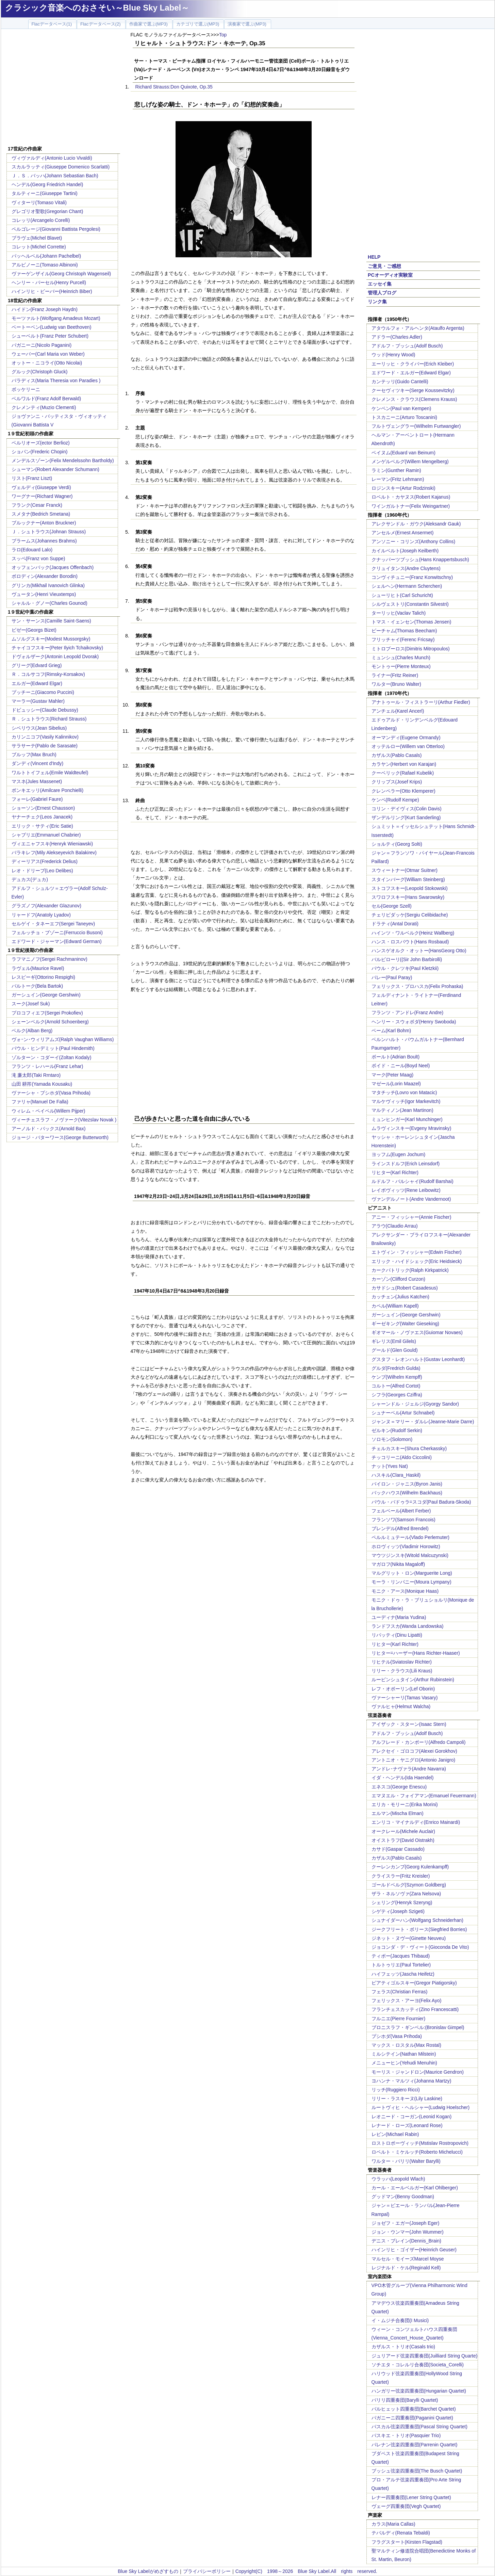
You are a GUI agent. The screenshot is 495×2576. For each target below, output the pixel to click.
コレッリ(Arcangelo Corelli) (41, 220)
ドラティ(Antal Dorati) (395, 923)
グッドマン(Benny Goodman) (403, 2196)
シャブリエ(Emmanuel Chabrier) (46, 835)
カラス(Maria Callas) (393, 2524)
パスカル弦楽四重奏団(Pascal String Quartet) (419, 2426)
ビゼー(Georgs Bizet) (34, 630)
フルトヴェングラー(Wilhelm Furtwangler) (416, 426)
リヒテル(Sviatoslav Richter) (402, 1662)
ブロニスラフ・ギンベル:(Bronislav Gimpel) (418, 2027)
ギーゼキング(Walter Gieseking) (405, 1323)
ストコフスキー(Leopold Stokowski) (410, 888)
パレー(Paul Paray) (392, 977)
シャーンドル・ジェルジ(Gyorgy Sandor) (415, 1404)
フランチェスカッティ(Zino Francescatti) (415, 2009)
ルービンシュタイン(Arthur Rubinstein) (413, 1679)
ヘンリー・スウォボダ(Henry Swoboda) (414, 1021)
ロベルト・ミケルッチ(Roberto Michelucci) (417, 2152)
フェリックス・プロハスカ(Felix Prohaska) (417, 986)
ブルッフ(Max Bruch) (34, 754)
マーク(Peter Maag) (393, 1075)
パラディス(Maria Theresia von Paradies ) (56, 380)
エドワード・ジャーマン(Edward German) (57, 941)
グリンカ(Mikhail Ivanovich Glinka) (48, 585)
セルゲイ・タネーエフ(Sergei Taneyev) (53, 923)
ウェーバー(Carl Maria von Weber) (48, 354)
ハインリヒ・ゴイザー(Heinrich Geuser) (414, 2249)
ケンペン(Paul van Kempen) (401, 408)
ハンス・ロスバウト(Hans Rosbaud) (410, 941)
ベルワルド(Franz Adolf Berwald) (46, 398)
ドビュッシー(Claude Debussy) (45, 710)
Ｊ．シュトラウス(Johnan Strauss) (49, 531)
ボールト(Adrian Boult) (396, 1056)
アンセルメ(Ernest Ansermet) (403, 532)
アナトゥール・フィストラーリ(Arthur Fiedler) (421, 702)
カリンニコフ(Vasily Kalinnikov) (45, 737)
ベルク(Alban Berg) (32, 1030)
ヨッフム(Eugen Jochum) (399, 1154)
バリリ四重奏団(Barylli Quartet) (405, 2400)
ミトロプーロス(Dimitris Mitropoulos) (411, 648)
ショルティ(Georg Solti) (397, 844)
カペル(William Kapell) (395, 1306)
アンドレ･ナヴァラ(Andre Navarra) (409, 1768)
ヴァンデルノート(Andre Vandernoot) (411, 1199)
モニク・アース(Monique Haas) (405, 1591)
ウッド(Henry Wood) (393, 354)
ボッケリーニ (26, 389)
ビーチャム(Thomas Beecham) (404, 630)
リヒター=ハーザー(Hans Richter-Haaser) (416, 1653)
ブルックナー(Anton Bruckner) (44, 522)
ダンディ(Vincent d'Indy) (38, 763)
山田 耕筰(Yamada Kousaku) (42, 1084)
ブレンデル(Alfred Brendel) (400, 1528)
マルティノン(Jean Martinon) (402, 1110)
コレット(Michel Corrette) (39, 246)
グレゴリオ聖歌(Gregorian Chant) (47, 211)
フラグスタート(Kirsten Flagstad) (407, 2542)
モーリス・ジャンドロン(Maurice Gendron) (418, 2072)
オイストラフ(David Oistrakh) (403, 1840)
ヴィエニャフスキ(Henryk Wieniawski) (52, 843)
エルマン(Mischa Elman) (398, 1813)
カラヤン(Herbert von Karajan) (404, 764)
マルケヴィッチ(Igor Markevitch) (406, 1101)
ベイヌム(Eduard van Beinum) (403, 452)
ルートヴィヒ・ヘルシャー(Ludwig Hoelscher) (421, 2107)
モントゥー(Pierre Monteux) (401, 666)
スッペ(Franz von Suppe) (38, 558)
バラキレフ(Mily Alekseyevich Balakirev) (54, 852)
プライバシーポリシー (207, 2571)
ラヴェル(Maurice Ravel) (38, 968)
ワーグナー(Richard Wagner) (42, 496)
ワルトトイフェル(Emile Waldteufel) (50, 772)
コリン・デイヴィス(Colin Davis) (407, 808)
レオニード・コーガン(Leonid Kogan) (412, 2116)
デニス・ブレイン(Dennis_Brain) (406, 2240)
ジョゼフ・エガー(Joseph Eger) (406, 2223)
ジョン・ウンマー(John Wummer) (408, 2232)
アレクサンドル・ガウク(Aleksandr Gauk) (416, 523)
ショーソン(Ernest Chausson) (43, 808)
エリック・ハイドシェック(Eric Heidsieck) (417, 1261)
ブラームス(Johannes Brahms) (44, 541)
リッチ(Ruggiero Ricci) (396, 2089)
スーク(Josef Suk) (31, 1003)
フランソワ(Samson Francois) (403, 1519)
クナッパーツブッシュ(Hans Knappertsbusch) (420, 559)
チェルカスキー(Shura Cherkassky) (409, 1448)
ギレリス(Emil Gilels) (394, 1341)
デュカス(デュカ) (30, 879)
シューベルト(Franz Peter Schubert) (50, 336)
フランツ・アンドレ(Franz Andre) (408, 1012)
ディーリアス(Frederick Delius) (45, 861)
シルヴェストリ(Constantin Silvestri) (410, 604)
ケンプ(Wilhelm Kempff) (397, 1377)
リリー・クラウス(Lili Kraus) (402, 1670)
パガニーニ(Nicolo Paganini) (42, 345)
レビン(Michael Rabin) (395, 2134)
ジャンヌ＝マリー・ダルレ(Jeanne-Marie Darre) (423, 1421)
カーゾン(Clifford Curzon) (398, 1279)
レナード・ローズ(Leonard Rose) (407, 2125)
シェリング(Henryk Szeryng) (402, 1902)
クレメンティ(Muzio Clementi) (44, 407)
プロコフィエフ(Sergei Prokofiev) (47, 1013)
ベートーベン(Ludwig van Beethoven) (52, 327)
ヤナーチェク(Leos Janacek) (42, 817)
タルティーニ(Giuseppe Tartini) (45, 193)
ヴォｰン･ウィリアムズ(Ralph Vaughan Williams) (63, 1039)
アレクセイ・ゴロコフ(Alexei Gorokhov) (414, 1751)
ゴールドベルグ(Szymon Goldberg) (409, 1885)
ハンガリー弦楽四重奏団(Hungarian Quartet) (419, 2391)
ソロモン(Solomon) (392, 1439)
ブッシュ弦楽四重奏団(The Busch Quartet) (417, 2471)
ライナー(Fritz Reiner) (395, 675)
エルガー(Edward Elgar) (37, 683)
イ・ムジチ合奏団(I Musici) (400, 2320)
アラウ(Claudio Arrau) (395, 1226)
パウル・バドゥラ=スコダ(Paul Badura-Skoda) (421, 1502)
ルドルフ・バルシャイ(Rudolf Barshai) (412, 1181)
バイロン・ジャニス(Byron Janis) (407, 1484)
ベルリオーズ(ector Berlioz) (41, 442)
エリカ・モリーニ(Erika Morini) (405, 1804)
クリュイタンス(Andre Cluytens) (406, 568)
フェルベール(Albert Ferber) (401, 1510)
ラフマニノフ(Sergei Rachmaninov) (49, 959)
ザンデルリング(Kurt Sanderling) (406, 817)
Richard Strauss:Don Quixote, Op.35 (174, 87)
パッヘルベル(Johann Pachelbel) (46, 256)
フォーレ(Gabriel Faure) (37, 799)
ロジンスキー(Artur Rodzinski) (403, 488)
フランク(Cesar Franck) (37, 505)
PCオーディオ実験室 (390, 275)
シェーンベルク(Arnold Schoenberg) (50, 1021)
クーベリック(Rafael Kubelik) (403, 773)
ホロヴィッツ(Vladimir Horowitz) (406, 1546)
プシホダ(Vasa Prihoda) (397, 2036)
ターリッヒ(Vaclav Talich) (399, 613)
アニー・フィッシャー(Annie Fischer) (411, 1217)
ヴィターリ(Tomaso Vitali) (39, 202)
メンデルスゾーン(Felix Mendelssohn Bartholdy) (63, 460)
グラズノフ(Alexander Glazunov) (46, 905)
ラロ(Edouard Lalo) (32, 549)
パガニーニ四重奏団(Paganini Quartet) (412, 2417)
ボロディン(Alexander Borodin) (45, 576)
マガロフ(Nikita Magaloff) (398, 1564)
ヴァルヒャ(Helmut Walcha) (401, 1706)
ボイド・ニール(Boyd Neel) (401, 1065)
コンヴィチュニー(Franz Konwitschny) (412, 577)
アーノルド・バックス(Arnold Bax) (49, 1128)
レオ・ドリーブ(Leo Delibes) (42, 870)
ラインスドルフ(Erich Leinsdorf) (406, 1163)
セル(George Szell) (392, 906)
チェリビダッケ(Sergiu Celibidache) (410, 915)
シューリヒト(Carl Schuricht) (402, 595)
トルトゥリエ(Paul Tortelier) (401, 1964)
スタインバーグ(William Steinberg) (408, 879)
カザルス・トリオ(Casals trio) (403, 2346)
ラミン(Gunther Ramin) (396, 470)
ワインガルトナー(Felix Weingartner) (411, 506)
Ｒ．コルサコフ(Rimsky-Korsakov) (48, 674)
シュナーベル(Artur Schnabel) (403, 1412)
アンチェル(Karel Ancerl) (398, 711)
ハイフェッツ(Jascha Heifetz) (403, 1974)
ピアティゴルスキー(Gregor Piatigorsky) (414, 1983)
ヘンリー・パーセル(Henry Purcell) (49, 282)
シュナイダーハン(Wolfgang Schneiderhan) (418, 1920)
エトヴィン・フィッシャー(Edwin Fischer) (417, 1252)
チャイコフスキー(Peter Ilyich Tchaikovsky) (57, 647)
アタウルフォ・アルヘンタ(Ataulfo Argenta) (418, 328)
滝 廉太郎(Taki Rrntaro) (36, 1075)
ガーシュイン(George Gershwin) (46, 995)
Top (223, 34)
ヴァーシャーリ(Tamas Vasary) (405, 1697)
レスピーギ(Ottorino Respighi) (44, 977)
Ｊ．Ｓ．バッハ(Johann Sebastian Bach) (55, 175)
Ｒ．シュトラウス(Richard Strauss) (49, 719)
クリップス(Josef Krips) (397, 781)
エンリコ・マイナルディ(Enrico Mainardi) (416, 1822)
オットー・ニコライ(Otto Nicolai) (47, 363)
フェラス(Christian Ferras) (400, 1991)
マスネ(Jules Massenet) (37, 781)
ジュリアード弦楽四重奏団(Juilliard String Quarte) (425, 2356)
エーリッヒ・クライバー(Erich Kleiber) (413, 364)
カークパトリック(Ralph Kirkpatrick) (410, 1270)
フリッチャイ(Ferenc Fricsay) (403, 639)
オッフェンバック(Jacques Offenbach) (53, 567)
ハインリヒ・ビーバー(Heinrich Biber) (52, 291)
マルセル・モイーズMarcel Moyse (408, 2259)
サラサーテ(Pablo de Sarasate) (45, 745)
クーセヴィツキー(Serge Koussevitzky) (413, 390)
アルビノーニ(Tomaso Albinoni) (45, 265)
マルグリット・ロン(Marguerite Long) (412, 1573)
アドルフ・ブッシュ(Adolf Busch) (407, 346)
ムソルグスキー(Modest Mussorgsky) (51, 639)
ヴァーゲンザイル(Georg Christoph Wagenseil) (61, 273)
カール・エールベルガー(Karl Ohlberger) (415, 2187)
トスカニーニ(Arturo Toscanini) (404, 417)
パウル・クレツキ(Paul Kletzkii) (405, 968)
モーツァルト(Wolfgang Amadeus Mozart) (56, 318)
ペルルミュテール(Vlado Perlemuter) (411, 1537)
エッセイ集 (380, 284)
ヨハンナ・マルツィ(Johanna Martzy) (411, 2081)
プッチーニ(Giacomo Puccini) (43, 692)
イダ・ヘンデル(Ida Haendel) (403, 1777)
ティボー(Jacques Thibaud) (401, 1956)
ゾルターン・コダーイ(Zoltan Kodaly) (52, 1057)
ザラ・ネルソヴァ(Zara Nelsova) (406, 1893)
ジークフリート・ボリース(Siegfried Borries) (419, 1929)
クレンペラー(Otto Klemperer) (403, 791)
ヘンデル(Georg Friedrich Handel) (47, 184)
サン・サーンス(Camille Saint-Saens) (51, 620)
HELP (374, 257)
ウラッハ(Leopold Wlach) (398, 2179)
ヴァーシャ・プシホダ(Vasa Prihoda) (51, 1093)
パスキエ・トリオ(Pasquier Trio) (406, 2435)
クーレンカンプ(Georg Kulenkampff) (410, 1866)
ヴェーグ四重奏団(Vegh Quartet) (406, 2506)
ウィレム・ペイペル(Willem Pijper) (48, 1111)
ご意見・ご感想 (384, 266)
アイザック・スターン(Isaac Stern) (409, 1724)
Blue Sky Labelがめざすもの (148, 2571)
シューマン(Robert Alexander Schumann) (55, 469)
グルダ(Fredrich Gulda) (396, 1368)
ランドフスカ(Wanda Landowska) (408, 1626)
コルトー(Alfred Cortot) (396, 1386)
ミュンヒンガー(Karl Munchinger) (407, 1119)
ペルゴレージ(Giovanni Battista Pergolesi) (56, 229)
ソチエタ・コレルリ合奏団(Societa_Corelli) (418, 2364)
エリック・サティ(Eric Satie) (42, 826)
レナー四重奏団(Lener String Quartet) (411, 2497)
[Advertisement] (63, 88)
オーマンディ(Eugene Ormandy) (406, 737)
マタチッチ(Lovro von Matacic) (404, 1092)
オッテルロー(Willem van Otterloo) (408, 746)
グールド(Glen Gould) (395, 1350)
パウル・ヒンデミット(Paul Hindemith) (53, 1048)
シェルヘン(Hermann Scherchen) (407, 586)
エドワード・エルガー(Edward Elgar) (411, 372)
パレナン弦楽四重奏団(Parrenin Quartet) (415, 2444)
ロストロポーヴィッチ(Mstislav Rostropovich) (420, 2143)
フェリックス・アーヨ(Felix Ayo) (407, 2000)
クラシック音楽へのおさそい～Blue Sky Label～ (97, 7)
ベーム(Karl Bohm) (391, 1030)
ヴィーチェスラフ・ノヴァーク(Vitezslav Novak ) (64, 1119)
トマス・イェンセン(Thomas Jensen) (411, 622)
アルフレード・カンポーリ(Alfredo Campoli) (419, 1742)
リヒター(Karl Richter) (395, 1172)
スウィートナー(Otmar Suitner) (405, 870)
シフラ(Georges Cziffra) (397, 1394)
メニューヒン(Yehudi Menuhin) (404, 2062)
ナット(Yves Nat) (390, 1466)
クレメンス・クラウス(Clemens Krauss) (414, 399)
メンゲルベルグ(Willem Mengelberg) (410, 461)
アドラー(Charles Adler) (397, 337)
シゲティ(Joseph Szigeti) (398, 1911)
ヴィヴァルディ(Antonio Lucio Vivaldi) (52, 158)
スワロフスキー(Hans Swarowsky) (408, 897)
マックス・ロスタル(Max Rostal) (406, 2045)
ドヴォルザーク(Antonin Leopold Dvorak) (55, 656)
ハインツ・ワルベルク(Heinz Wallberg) (413, 933)
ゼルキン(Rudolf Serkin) (397, 1430)
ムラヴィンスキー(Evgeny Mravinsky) (411, 1128)
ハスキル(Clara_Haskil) (396, 1475)
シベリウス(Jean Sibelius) (39, 728)
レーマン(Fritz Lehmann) (398, 479)
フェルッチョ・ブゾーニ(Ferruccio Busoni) (57, 932)
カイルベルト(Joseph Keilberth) (405, 550)
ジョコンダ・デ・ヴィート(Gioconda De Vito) (420, 1947)
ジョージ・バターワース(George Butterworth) (60, 1137)
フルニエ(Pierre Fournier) (399, 2018)
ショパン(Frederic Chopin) (40, 451)
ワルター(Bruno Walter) (397, 684)
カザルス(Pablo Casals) (397, 755)
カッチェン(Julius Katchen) (400, 1296)
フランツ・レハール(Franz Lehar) (47, 1066)
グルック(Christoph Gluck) (40, 371)
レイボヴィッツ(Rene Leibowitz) (406, 1190)
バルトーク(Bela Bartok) (37, 986)
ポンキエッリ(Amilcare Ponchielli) (48, 790)
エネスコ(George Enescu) (399, 1786)
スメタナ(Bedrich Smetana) (41, 514)
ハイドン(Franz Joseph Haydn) (45, 309)
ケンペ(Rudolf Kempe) (395, 800)
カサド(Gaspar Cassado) (398, 1849)
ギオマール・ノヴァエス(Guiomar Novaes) (417, 1332)
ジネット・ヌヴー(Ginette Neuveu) (409, 1938)
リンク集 (377, 301)
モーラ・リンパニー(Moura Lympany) (411, 1582)
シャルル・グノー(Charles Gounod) (49, 603)
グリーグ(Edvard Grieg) (37, 665)
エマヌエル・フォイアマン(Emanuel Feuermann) (424, 1795)
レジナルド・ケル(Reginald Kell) (406, 2267)
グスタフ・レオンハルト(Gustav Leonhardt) (418, 1359)
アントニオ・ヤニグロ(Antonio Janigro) (414, 1760)
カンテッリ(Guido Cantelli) (400, 381)
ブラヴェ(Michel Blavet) (37, 238)
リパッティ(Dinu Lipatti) (397, 1635)
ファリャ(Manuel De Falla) (40, 1101)
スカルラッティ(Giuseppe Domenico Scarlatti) (61, 166)
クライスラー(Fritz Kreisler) (401, 1876)
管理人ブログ (382, 292)
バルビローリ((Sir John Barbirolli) (407, 959)
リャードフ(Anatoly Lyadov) (41, 915)
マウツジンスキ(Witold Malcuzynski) (410, 1555)
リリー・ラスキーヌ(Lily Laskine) (407, 2098)
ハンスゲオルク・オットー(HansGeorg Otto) (419, 950)
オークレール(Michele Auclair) (403, 1831)
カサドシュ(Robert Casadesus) (405, 1288)
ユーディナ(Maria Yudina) (399, 1617)
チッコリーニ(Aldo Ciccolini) (402, 1457)
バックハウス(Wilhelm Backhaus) (407, 1492)
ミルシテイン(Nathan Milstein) (404, 2054)
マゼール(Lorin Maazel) (396, 1083)
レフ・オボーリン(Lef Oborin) (403, 1688)
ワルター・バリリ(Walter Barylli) (406, 2161)
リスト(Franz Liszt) (32, 478)
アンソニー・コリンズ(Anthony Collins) (414, 541)
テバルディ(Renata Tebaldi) (401, 2533)
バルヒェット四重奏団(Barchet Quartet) (414, 2409)
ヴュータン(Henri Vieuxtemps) (44, 594)
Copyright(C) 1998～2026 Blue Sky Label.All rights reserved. (306, 2571)
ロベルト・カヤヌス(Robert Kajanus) (411, 497)
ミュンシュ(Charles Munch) (401, 657)
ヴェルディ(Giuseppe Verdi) (41, 487)
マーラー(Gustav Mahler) (38, 701)
